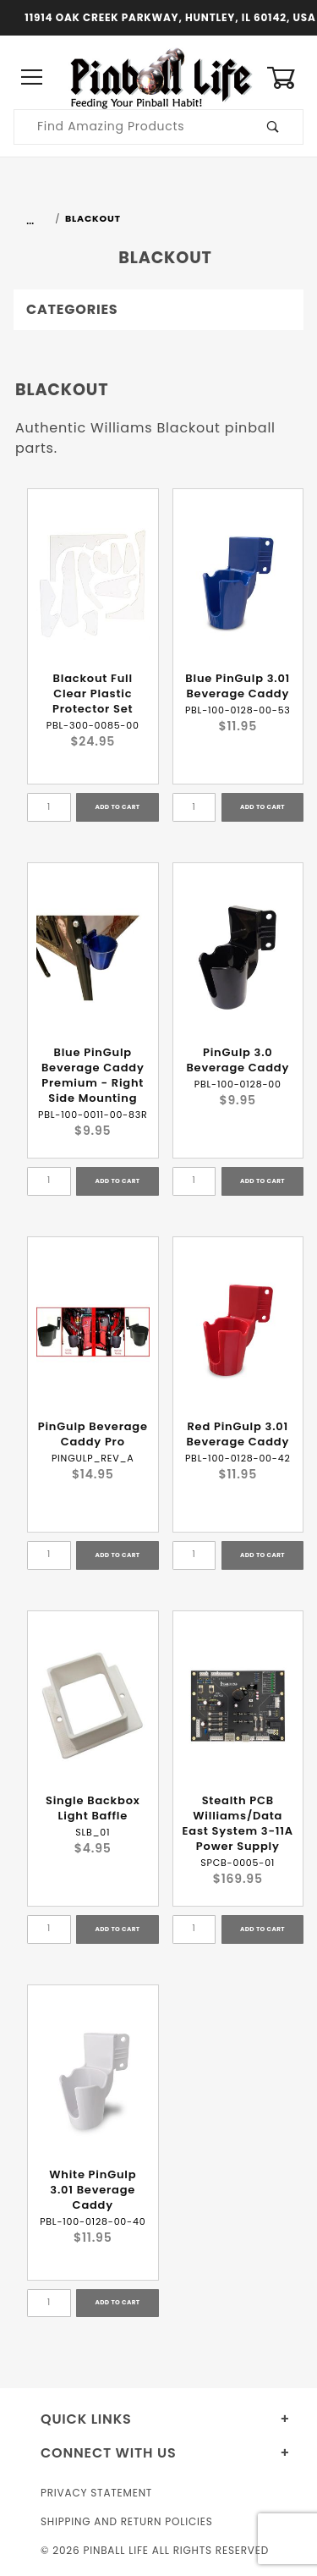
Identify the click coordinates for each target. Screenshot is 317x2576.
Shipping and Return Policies (127, 2521)
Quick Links (86, 2419)
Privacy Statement (96, 2492)
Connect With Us (108, 2453)
